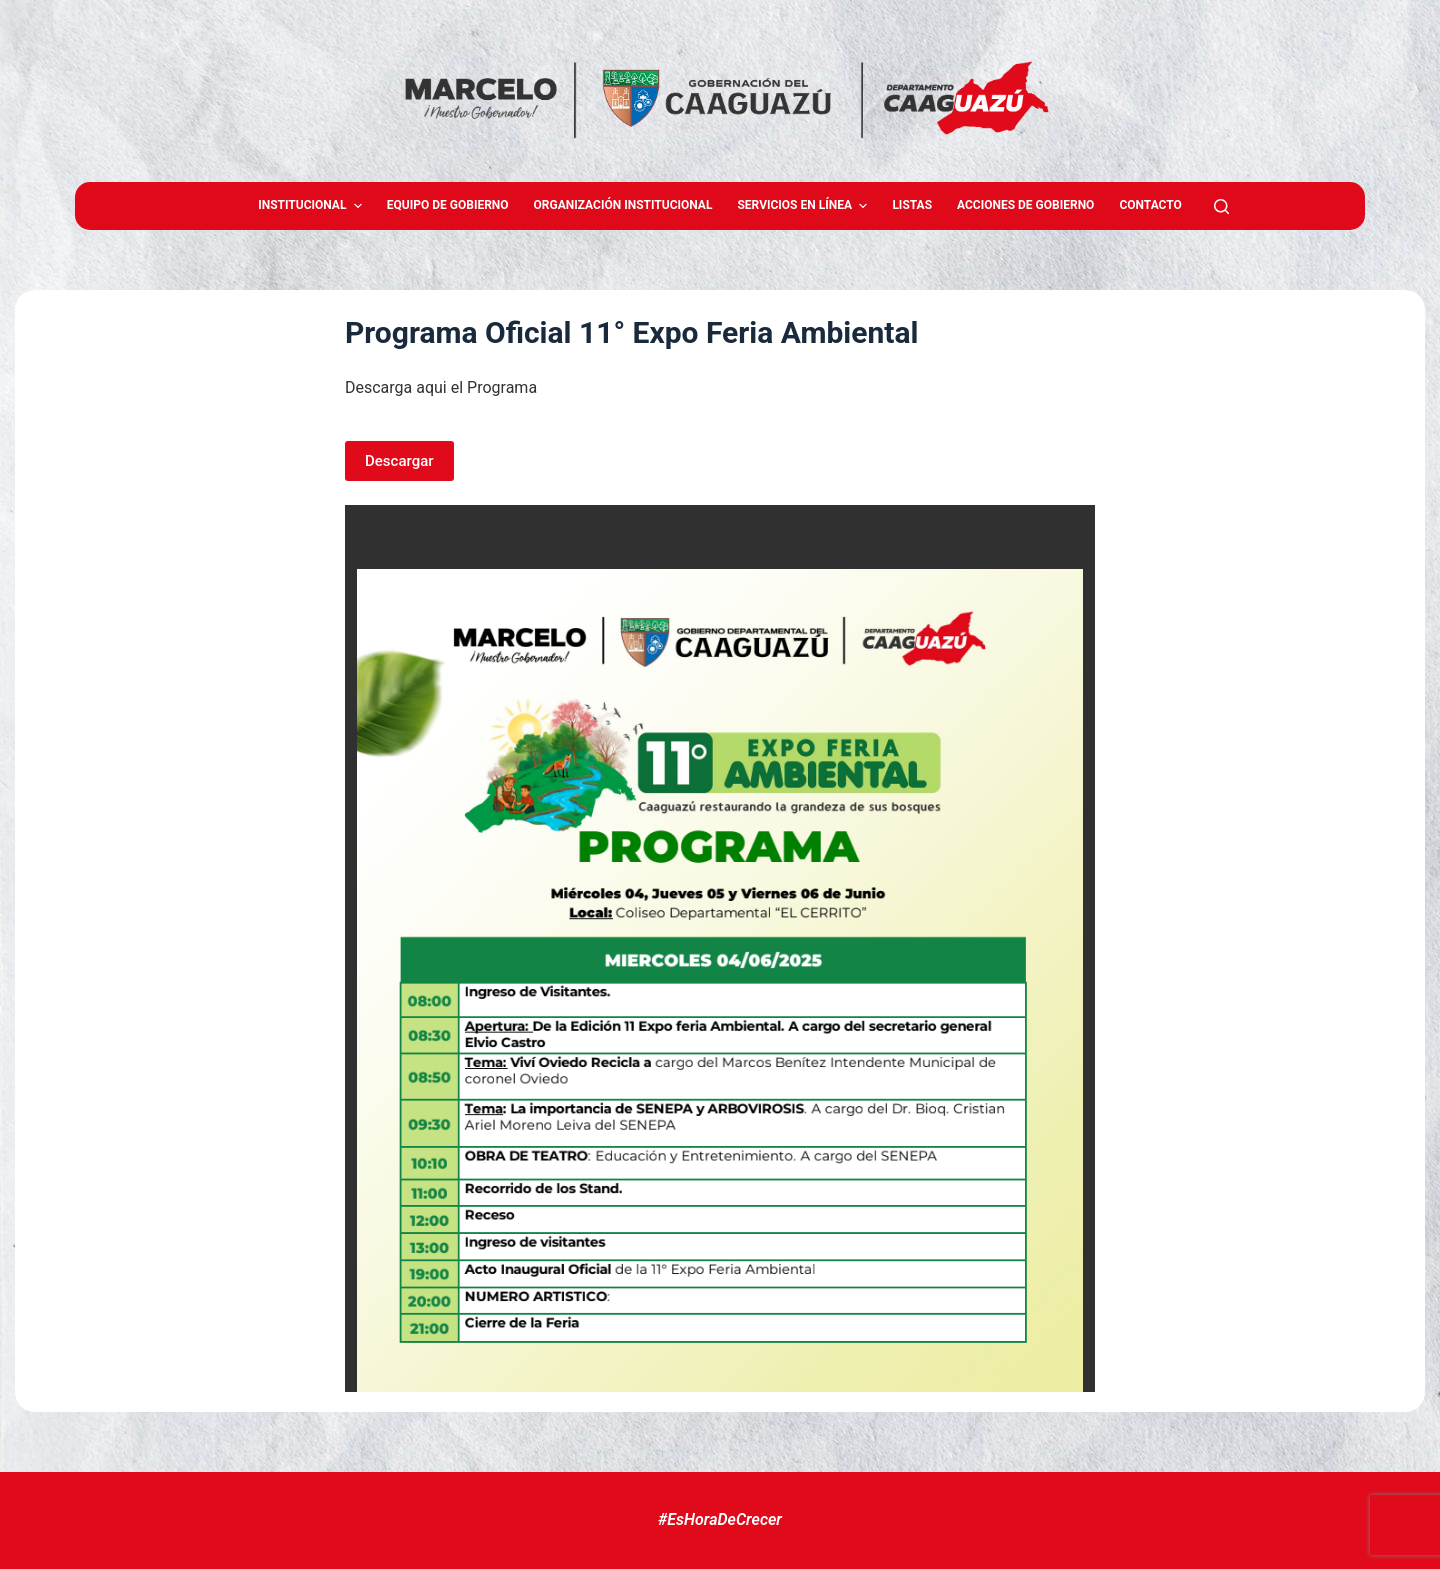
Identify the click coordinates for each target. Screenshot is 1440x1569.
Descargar (399, 461)
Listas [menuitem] (912, 205)
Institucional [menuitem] (312, 206)
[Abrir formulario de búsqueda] (1221, 206)
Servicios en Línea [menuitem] (804, 206)
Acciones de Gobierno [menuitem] (1025, 205)
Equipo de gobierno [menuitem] (448, 205)
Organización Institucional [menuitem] (623, 205)
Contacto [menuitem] (1150, 205)
